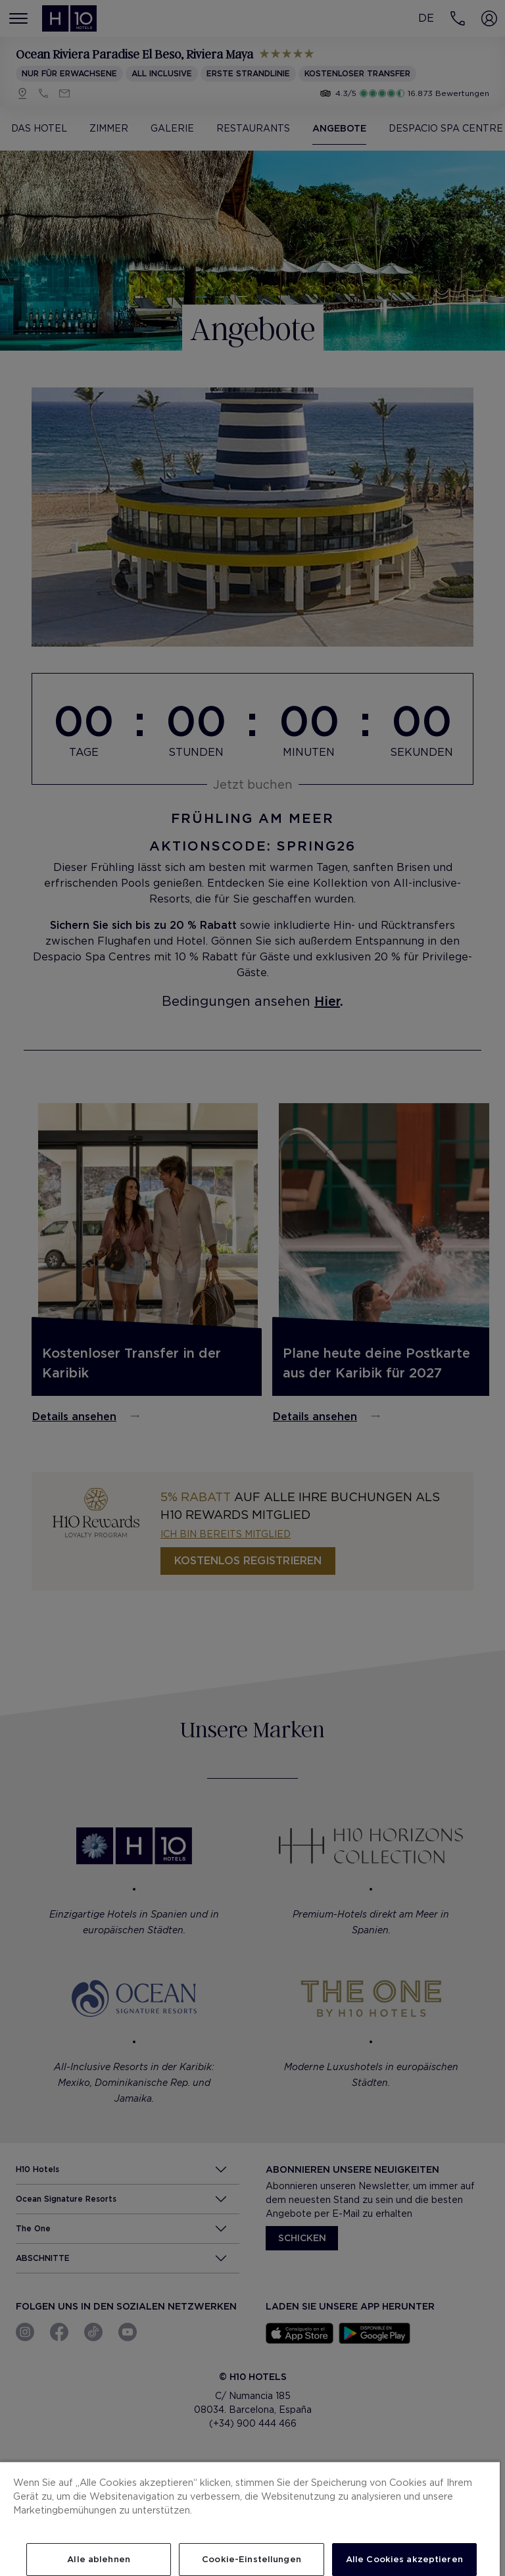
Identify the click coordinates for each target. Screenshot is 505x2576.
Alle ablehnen (98, 2559)
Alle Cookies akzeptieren (404, 2559)
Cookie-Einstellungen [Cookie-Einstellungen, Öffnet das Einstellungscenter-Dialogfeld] (251, 2559)
